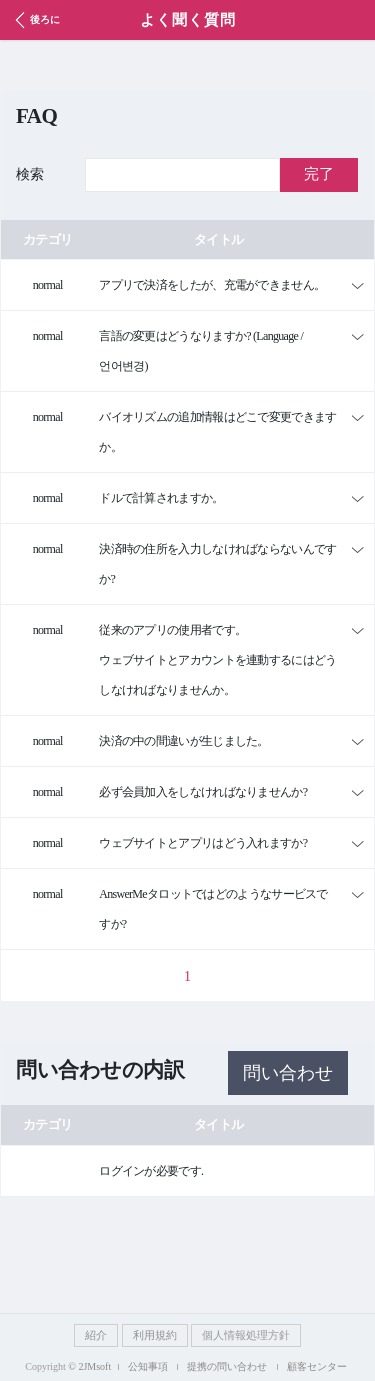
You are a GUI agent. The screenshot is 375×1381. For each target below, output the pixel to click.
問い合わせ (288, 1073)
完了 (319, 174)
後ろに (35, 20)
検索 (30, 174)
